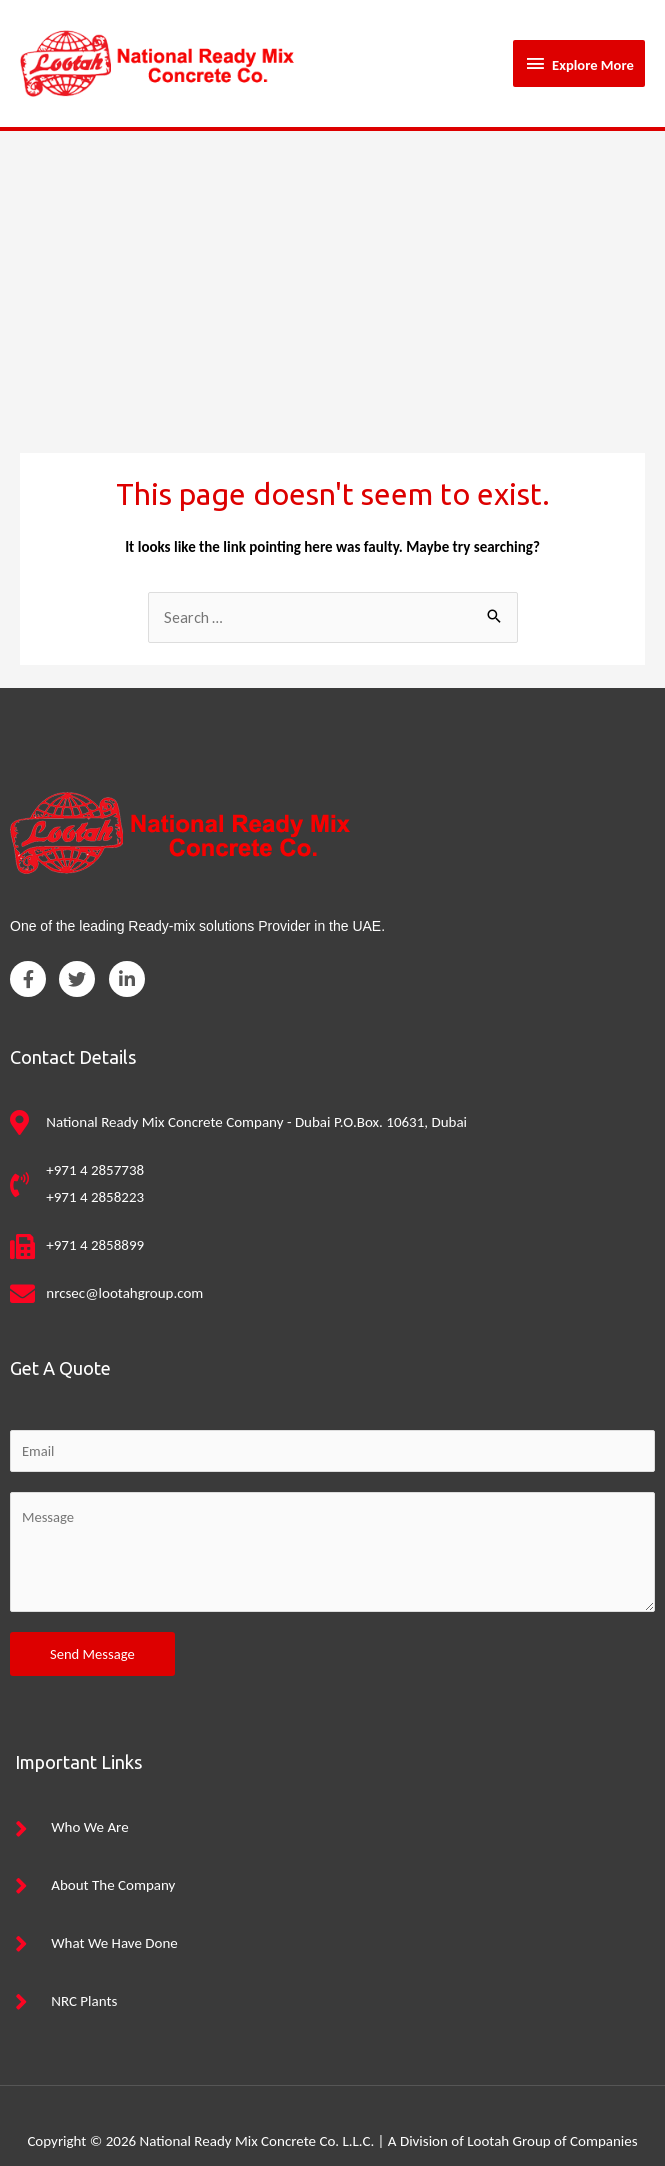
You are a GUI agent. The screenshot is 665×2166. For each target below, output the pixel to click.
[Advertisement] (332, 249)
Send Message (92, 1622)
